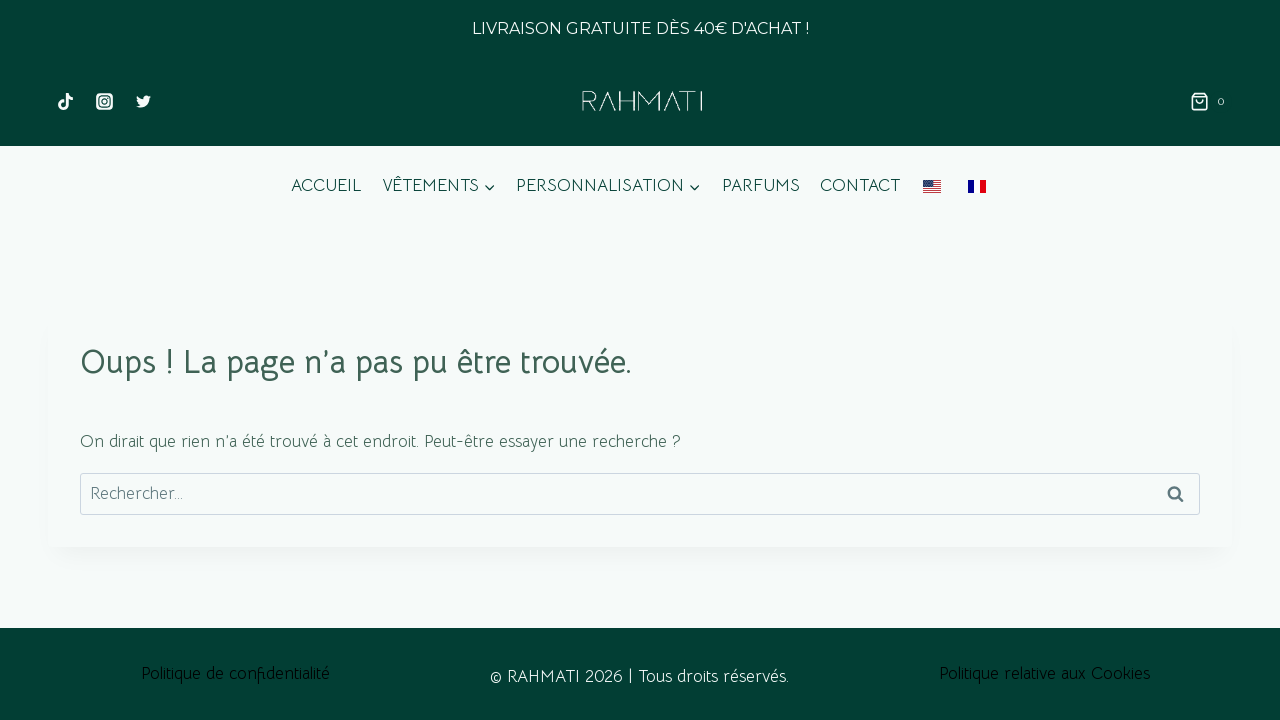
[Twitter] (143, 102)
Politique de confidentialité (235, 673)
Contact (860, 185)
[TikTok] (65, 102)
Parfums (761, 185)
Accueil (326, 185)
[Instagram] (104, 102)
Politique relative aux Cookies (1044, 673)
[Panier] (1211, 102)
